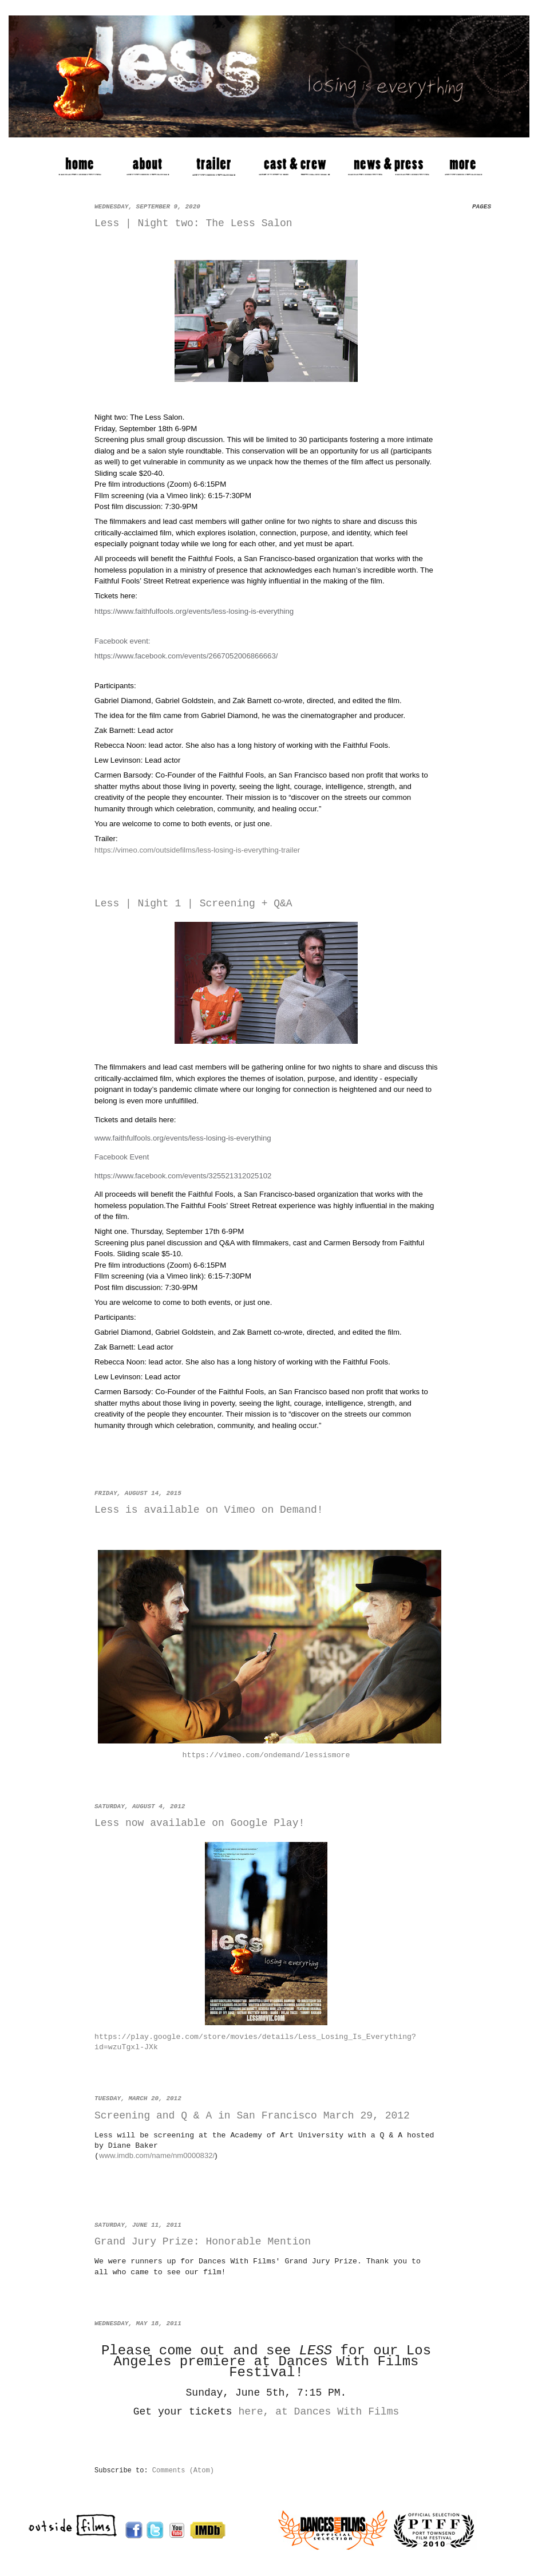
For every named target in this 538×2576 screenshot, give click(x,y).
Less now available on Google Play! (199, 1823)
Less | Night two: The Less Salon (193, 223)
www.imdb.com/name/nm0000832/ (157, 2155)
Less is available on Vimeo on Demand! (208, 1510)
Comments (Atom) (183, 2471)
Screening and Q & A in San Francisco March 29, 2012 (252, 2115)
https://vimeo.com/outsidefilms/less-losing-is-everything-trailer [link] (197, 850)
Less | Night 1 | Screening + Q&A (193, 903)
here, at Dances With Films (318, 2411)
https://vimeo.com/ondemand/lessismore (266, 1755)
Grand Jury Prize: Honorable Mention (202, 2241)
